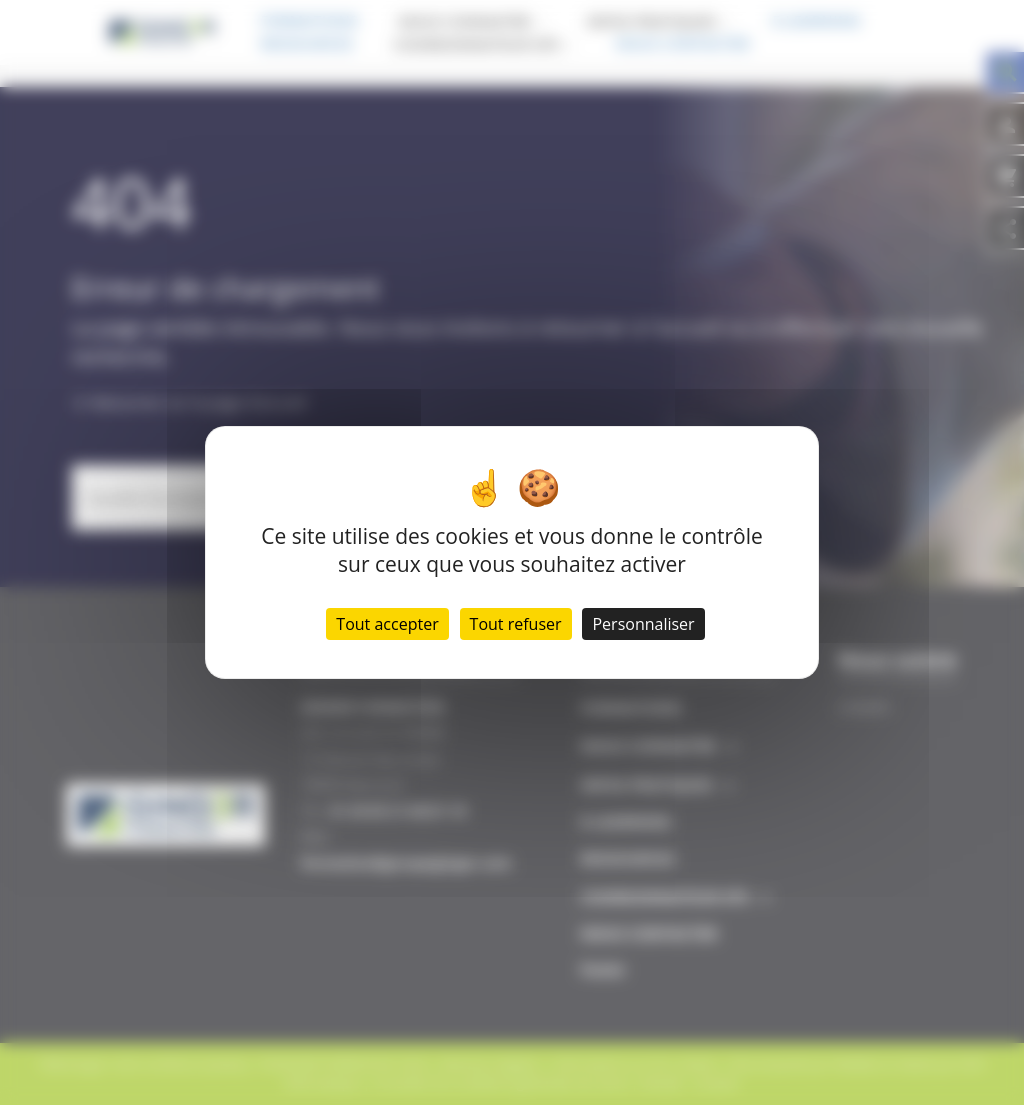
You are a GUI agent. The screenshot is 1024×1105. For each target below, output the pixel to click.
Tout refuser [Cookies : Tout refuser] (516, 624)
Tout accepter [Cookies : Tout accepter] (387, 624)
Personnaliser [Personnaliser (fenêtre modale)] (643, 624)
